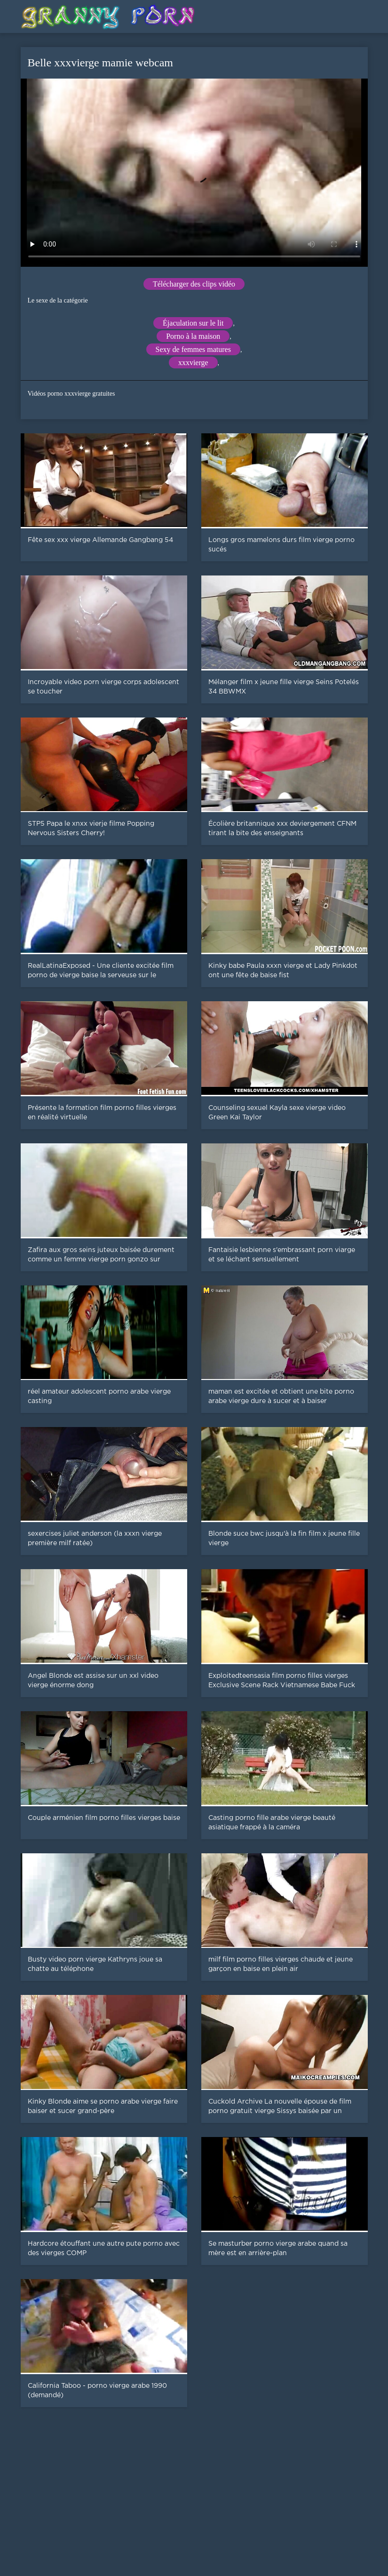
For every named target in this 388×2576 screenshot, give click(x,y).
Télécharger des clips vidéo (194, 284)
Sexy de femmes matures (193, 349)
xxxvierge (193, 363)
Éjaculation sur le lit (193, 323)
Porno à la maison (193, 336)
